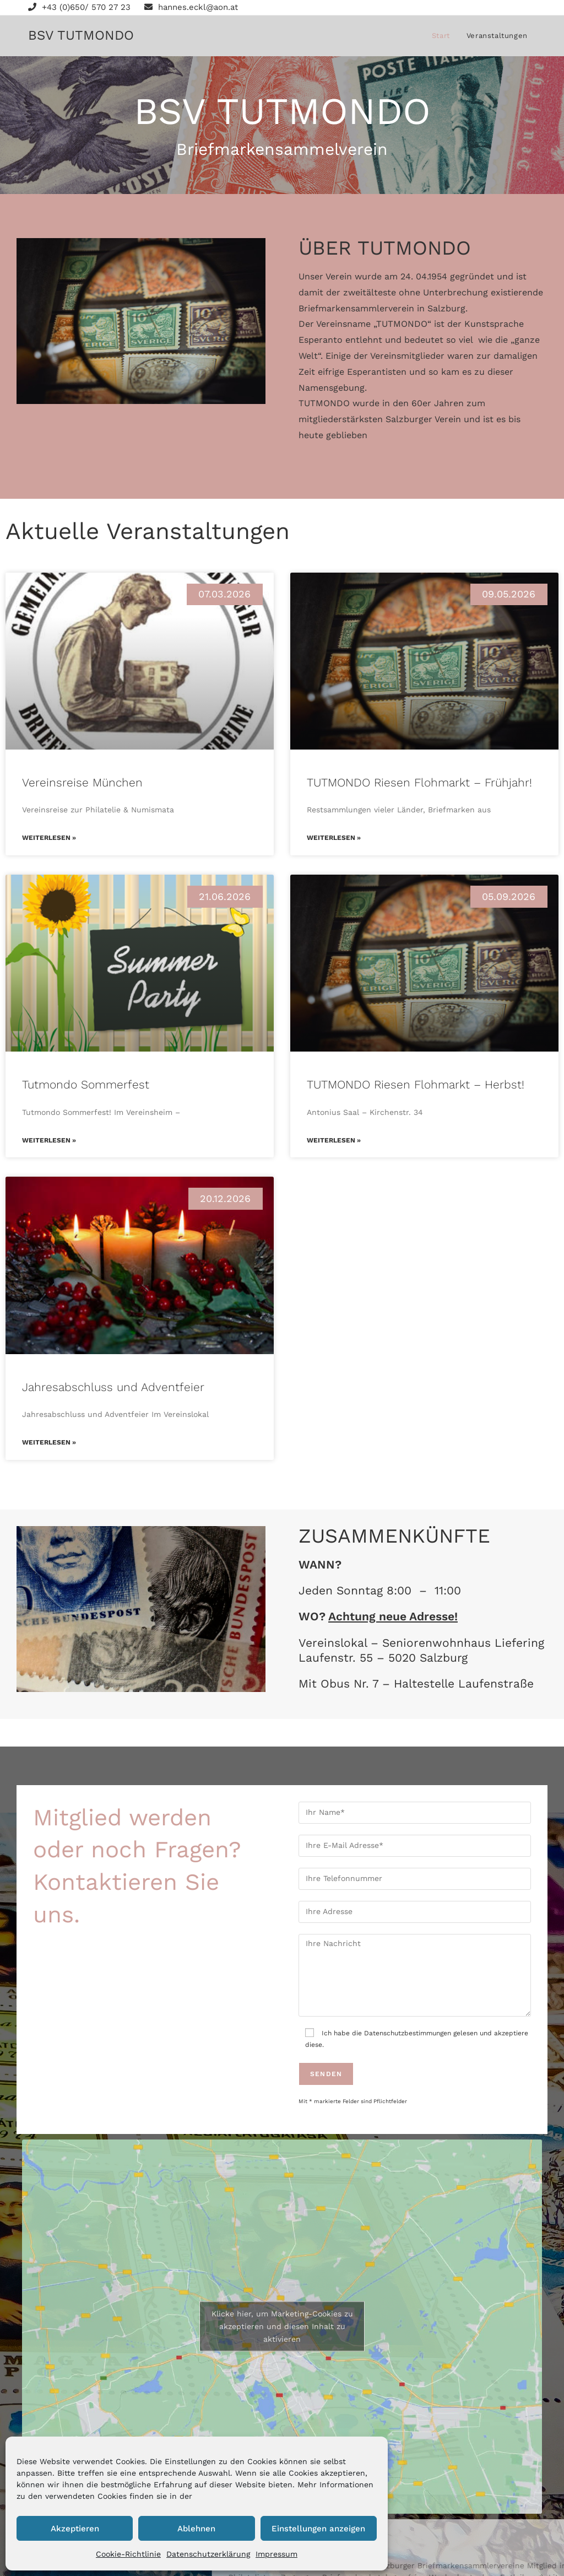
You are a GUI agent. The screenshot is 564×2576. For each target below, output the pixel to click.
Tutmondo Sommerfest (85, 1084)
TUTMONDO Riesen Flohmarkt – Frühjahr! (419, 782)
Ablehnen (196, 2529)
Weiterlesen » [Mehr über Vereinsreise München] (49, 838)
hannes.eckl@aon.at (191, 7)
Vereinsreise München (82, 782)
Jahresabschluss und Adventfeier (113, 1387)
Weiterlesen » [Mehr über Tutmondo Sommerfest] (49, 1140)
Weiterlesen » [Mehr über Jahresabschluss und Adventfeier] (49, 1442)
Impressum (276, 2554)
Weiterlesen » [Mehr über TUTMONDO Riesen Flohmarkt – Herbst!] (334, 1140)
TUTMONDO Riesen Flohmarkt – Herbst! (415, 1084)
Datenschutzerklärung (208, 2554)
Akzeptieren (75, 2529)
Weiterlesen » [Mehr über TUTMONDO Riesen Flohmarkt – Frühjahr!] (334, 838)
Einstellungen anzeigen (318, 2529)
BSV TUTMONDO (81, 35)
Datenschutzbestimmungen (407, 2033)
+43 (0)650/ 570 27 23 (79, 7)
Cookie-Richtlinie (128, 2554)
